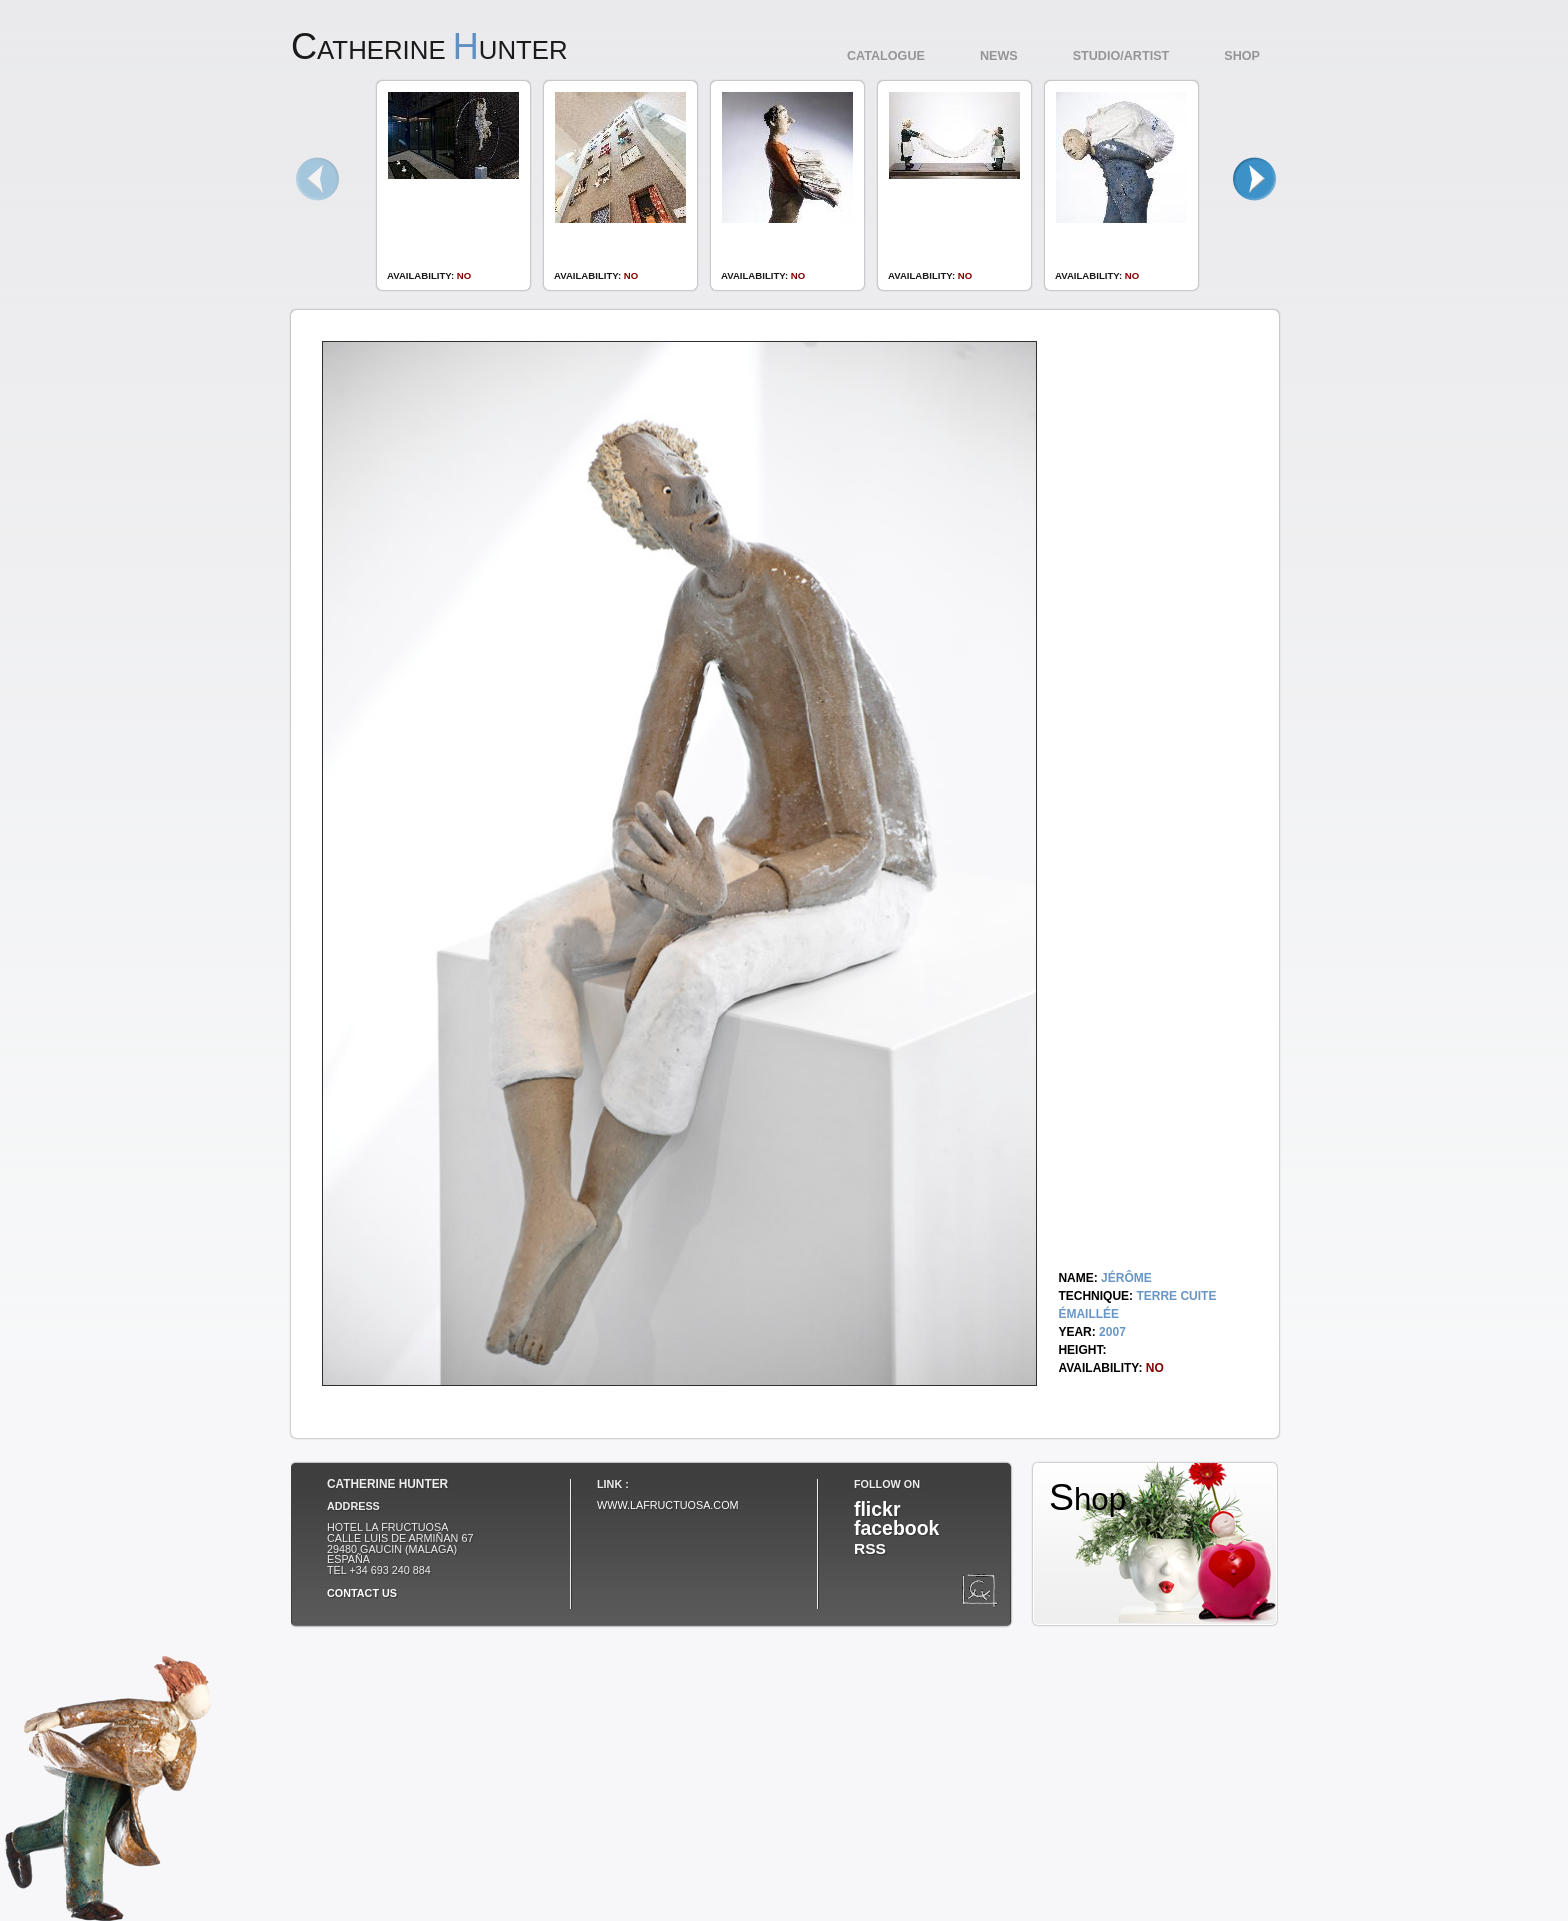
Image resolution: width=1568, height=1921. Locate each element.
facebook (896, 1528)
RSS (870, 1548)
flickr (877, 1509)
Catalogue (886, 56)
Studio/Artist (1121, 56)
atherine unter (429, 50)
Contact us (362, 1593)
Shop (1242, 56)
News (999, 56)
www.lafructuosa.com (668, 1505)
